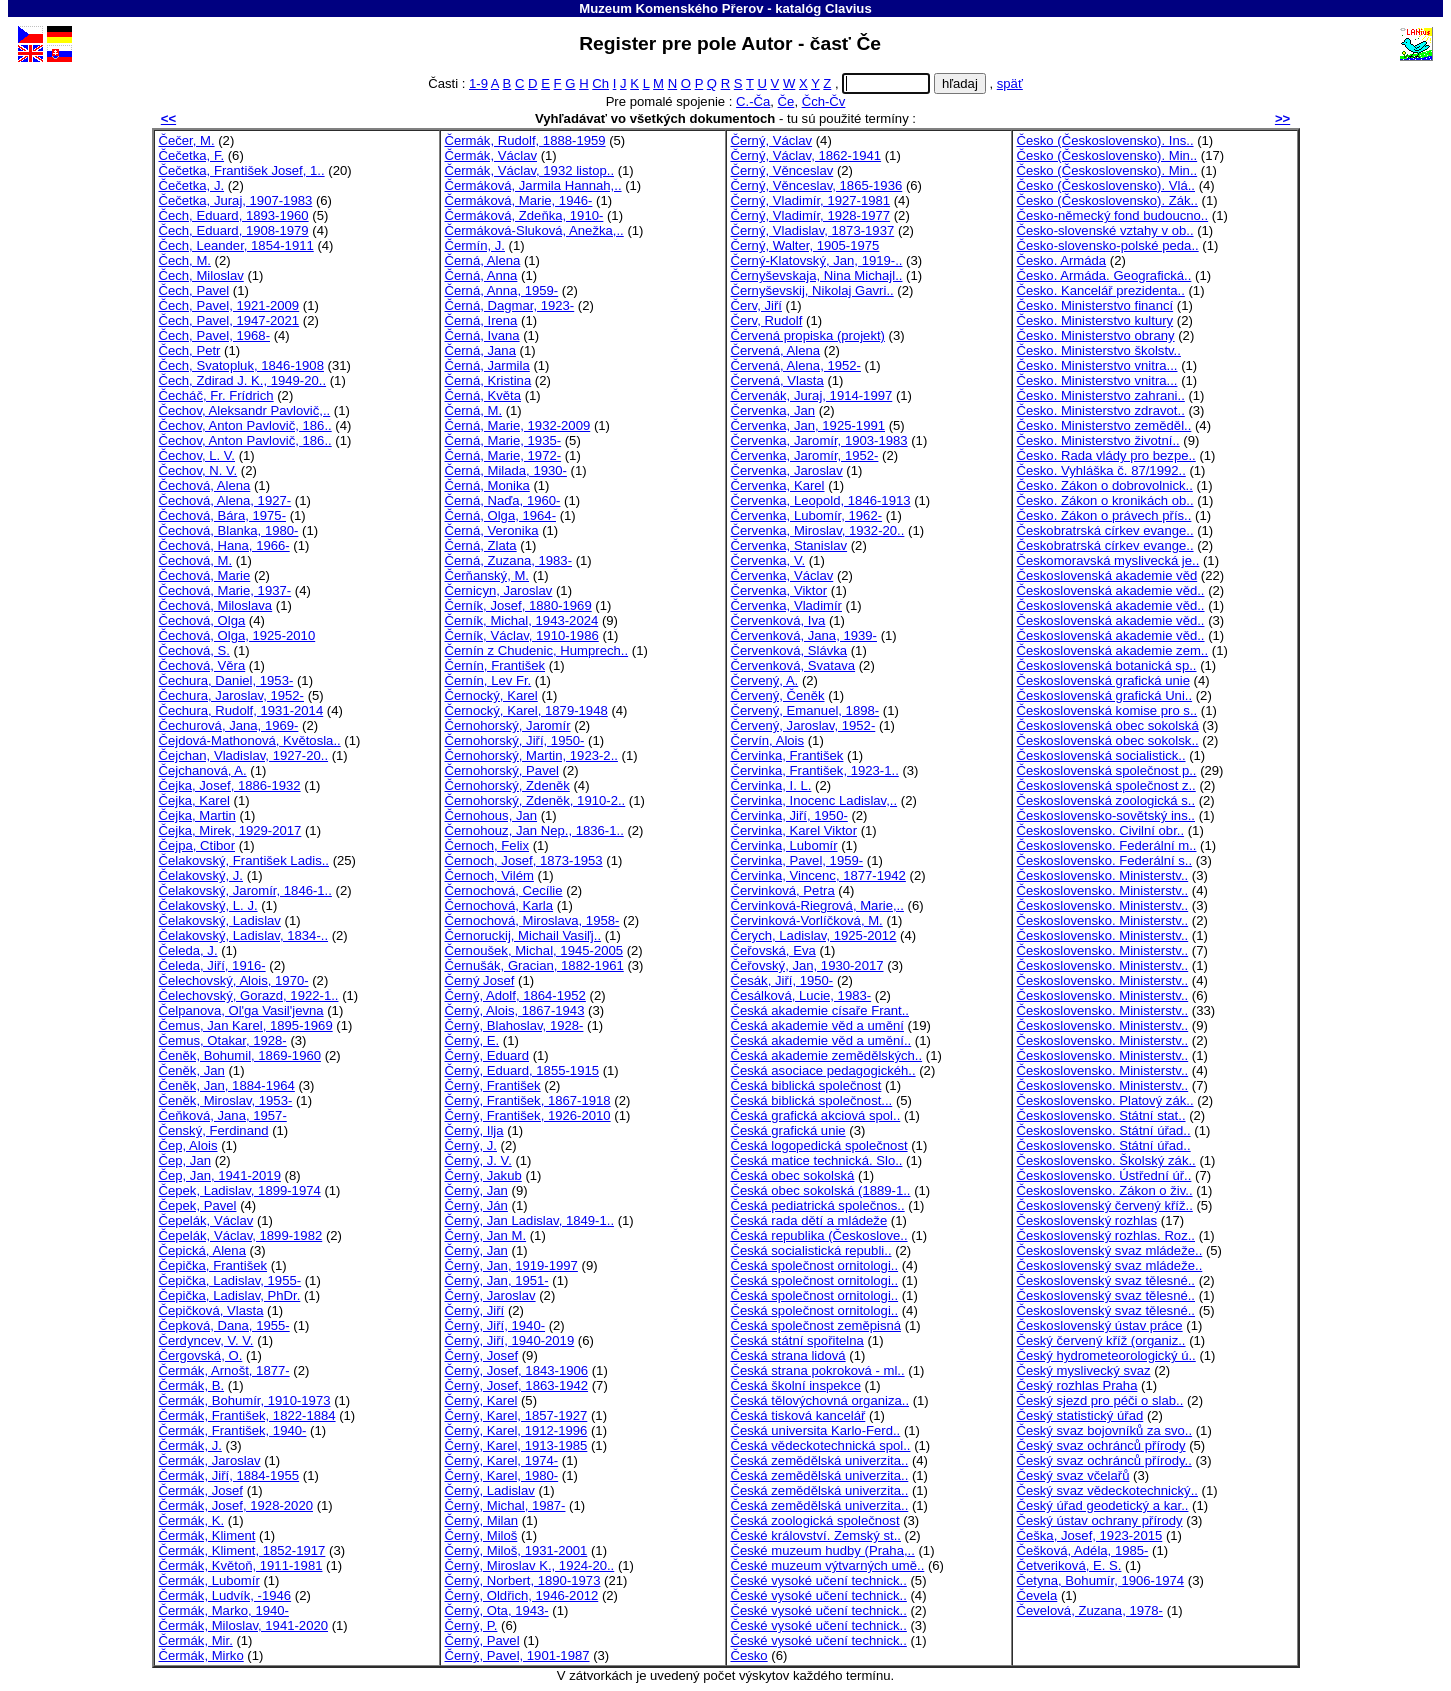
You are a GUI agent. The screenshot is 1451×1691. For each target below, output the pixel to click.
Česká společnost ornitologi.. (815, 1265)
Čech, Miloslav (201, 275)
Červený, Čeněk (778, 695)
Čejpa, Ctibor (197, 845)
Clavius (848, 8)
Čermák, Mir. (196, 1640)
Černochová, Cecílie (504, 890)
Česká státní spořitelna (797, 1340)
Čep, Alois (188, 1145)
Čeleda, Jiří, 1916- (212, 965)
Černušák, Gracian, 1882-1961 (534, 965)
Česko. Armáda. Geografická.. (1104, 275)
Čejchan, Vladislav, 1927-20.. (244, 755)
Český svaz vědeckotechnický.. (1107, 1490)
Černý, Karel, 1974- (502, 1460)
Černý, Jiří (475, 1310)
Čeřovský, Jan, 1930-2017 (807, 965)
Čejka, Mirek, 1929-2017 (230, 830)
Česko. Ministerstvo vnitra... (1097, 365)
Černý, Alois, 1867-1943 (515, 1010)
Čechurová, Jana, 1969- (229, 725)
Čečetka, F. (192, 155)
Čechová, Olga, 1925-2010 (237, 635)
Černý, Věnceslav (782, 170)
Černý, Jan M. (486, 1235)
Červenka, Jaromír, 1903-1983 (819, 440)
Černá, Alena (483, 260)
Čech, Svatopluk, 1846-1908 (241, 365)
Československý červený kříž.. (1105, 1205)
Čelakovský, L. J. (208, 905)
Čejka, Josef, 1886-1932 (230, 785)
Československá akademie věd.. (1111, 590)
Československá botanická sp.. (1107, 665)
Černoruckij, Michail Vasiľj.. (523, 935)
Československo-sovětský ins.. (1106, 815)
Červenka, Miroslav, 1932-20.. (818, 530)
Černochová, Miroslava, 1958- (532, 920)
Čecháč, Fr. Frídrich (216, 395)
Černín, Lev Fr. (488, 680)
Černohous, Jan (491, 815)
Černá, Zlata (481, 545)
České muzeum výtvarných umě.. (828, 1565)
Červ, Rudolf (767, 320)
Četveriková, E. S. (1069, 1565)
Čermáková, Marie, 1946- (519, 200)
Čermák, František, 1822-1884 (247, 1415)
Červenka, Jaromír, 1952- (805, 455)
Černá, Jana (480, 350)
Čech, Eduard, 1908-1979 (234, 230)
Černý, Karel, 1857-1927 (516, 1415)
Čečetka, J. (192, 185)
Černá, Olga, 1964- (501, 515)
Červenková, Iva (778, 620)
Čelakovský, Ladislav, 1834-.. (244, 935)
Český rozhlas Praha (1077, 1385)
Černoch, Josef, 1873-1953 (524, 860)
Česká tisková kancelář (798, 1415)
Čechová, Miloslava (216, 605)
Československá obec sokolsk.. (1108, 740)
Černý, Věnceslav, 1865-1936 (817, 185)
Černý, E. (472, 1040)
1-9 (478, 83)
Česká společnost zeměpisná (816, 1325)
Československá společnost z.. (1106, 785)
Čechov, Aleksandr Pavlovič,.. (245, 410)
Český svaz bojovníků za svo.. (1105, 1430)
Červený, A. (765, 680)
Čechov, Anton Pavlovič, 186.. (245, 425)
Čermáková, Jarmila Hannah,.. (533, 185)
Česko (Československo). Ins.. (1105, 140)
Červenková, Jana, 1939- (804, 635)
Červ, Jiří (756, 305)
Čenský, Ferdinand (214, 1130)
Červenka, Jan (773, 410)
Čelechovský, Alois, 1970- (234, 980)
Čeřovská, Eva (773, 950)
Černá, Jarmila (487, 365)
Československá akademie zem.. (1113, 650)
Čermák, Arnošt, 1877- (224, 1370)
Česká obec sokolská (793, 1175)
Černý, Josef (482, 1355)
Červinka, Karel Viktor (794, 830)
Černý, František (493, 1085)
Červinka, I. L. (771, 785)
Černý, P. (471, 1625)
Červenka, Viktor (779, 590)
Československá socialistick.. (1101, 755)
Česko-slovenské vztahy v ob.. (1105, 230)
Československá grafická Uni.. (1105, 695)
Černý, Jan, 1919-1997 (511, 1265)
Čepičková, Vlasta (211, 1310)
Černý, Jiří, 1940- (495, 1325)
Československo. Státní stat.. (1101, 1115)
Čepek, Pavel (198, 1205)
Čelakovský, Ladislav (220, 920)
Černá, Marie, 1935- (503, 440)
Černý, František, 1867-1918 (528, 1100)
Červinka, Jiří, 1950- (789, 815)
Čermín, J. (475, 245)
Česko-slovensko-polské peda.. (1108, 245)
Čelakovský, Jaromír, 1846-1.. (245, 890)
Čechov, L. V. (197, 455)
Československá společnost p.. (1107, 770)
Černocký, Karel (491, 695)
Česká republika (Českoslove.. (819, 1235)
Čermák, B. (192, 1385)
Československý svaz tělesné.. (1106, 1280)
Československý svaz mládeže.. (1110, 1250)
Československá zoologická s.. (1106, 800)
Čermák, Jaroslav (210, 1460)
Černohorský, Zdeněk (507, 785)
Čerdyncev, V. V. (206, 1340)
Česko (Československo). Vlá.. (1106, 185)
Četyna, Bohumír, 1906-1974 (1101, 1580)
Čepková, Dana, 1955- (224, 1325)
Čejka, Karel (194, 800)
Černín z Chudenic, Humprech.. (537, 650)
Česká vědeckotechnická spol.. (821, 1445)
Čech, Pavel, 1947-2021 (229, 320)
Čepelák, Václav (206, 1220)
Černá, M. (474, 410)
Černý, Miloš (481, 1535)
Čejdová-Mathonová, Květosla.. (250, 740)
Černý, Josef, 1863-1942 (517, 1385)
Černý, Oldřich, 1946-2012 (522, 1595)
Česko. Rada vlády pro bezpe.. (1106, 455)
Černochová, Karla (499, 905)
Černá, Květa (483, 395)
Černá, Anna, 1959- (502, 290)
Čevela (1037, 1595)
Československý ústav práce (1100, 1325)
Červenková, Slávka (789, 650)
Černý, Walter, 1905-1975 (805, 245)
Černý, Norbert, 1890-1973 (523, 1580)
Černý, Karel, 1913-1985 (516, 1445)
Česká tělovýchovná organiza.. (820, 1400)
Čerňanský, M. (487, 575)
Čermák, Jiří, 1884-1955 (229, 1475)
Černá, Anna (481, 275)
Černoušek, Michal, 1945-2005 (534, 950)
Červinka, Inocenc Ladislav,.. (814, 800)
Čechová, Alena (205, 485)
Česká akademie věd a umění (817, 1025)
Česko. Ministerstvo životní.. (1098, 440)
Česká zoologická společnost (815, 1520)
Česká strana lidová (788, 1355)
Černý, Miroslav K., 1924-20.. (530, 1565)
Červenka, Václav (782, 575)
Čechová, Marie (205, 575)
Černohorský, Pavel (502, 770)
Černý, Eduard (487, 1055)
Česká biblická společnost (806, 1085)
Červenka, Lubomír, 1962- (807, 515)
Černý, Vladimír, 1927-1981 (811, 200)
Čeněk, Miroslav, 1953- (226, 1100)
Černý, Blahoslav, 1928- (514, 1025)
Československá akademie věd (1107, 575)
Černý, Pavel (482, 1640)
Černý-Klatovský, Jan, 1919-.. (817, 260)
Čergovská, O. (201, 1355)
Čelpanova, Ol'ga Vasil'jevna (241, 1010)
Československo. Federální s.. (1105, 860)
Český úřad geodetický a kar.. (1103, 1505)
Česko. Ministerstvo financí (1095, 305)
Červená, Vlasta (777, 380)
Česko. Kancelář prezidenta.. (1101, 290)
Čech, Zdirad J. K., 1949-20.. (243, 380)
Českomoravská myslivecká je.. (1108, 560)
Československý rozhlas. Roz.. (1106, 1235)
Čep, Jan (185, 1160)
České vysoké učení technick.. (819, 1580)
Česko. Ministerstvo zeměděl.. (1104, 425)
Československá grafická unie (1103, 680)
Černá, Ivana (482, 335)
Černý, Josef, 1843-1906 (517, 1370)
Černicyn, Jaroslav (499, 590)
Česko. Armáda (1062, 260)
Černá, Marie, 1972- (503, 455)
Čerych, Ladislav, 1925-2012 (814, 935)
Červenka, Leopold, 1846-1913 (821, 500)
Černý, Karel (481, 1400)
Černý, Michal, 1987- (505, 1505)
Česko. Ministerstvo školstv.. (1099, 350)
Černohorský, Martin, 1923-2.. (531, 755)
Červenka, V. (768, 560)
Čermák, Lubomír (209, 1580)
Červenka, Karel (778, 485)
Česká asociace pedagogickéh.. (823, 1070)
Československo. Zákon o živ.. (1105, 1190)
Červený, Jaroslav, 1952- (803, 725)
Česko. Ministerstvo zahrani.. (1101, 395)
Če (786, 101)
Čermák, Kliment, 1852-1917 (242, 1550)
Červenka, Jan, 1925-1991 (808, 425)
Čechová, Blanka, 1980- (229, 530)
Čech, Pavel (194, 290)
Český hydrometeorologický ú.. (1106, 1355)
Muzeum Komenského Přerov (671, 8)
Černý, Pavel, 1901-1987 (517, 1655)
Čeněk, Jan (192, 1070)
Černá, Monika (487, 485)
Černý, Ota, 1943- (497, 1610)
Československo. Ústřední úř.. (1104, 1175)
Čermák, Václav (491, 155)
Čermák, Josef (201, 1490)
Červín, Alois (768, 740)
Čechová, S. (194, 650)
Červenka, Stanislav (789, 545)
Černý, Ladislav (490, 1490)
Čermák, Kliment (207, 1535)
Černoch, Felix (487, 845)
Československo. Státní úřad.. (1104, 1130)
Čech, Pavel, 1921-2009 (229, 305)
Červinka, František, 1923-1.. (815, 770)
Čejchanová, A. (203, 770)
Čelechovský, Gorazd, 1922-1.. (249, 995)
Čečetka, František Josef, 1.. (242, 170)
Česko (749, 1655)
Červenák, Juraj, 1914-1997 (812, 395)
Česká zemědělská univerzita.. (820, 1460)
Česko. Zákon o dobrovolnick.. (1105, 485)
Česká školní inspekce (796, 1385)
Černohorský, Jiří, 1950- (515, 740)
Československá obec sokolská (1108, 725)
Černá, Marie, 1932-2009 (518, 425)
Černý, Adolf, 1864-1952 (515, 995)
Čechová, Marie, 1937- (225, 590)
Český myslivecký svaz (1084, 1370)
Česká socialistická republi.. (811, 1250)
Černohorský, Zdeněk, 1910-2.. (535, 800)
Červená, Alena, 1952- (796, 365)
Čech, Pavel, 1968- (215, 335)
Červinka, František (787, 755)
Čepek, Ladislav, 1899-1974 (240, 1190)
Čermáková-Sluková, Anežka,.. (534, 230)
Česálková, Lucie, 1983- (801, 995)
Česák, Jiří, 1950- (782, 980)
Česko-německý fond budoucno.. (1113, 215)
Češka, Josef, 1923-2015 (1090, 1535)
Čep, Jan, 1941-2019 (220, 1175)
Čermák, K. (192, 1520)
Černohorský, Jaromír (508, 725)
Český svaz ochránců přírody (1101, 1445)
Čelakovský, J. (201, 875)
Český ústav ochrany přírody (1100, 1520)
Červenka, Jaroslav (787, 470)
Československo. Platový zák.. (1105, 1100)
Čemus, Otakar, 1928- (223, 1040)
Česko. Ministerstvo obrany (1096, 335)
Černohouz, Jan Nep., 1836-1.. (534, 830)
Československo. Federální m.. (1107, 845)
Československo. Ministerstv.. (1103, 875)
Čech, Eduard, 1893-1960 (234, 215)
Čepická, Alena (202, 1250)
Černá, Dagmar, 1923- (510, 305)
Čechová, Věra (202, 665)
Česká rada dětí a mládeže (809, 1220)
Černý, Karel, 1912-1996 (516, 1430)
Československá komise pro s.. (1107, 710)
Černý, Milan (482, 1520)
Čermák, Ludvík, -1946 (225, 1595)
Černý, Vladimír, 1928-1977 (811, 215)
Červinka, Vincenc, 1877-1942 (818, 875)
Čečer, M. (187, 140)
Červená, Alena (776, 350)
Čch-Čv (824, 101)
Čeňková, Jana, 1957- (223, 1115)
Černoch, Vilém (489, 875)
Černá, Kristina (488, 380)
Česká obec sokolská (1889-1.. (821, 1190)
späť (1010, 83)
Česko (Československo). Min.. (1107, 155)
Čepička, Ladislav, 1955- (230, 1280)
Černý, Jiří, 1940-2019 (510, 1340)
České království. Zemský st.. (816, 1535)
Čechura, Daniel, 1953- (226, 680)
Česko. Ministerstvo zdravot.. (1101, 410)
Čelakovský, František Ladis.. (244, 860)
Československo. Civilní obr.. (1101, 830)
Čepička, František (213, 1265)
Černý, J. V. (478, 1160)
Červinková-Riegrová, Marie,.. (817, 905)
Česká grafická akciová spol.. (816, 1115)
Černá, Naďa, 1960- (503, 500)
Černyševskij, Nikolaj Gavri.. (812, 290)
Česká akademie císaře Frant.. (820, 1010)
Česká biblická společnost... (812, 1100)
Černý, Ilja (474, 1130)
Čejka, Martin (197, 815)
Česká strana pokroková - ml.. (818, 1370)
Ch (600, 83)
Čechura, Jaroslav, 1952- (232, 695)
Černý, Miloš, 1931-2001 (516, 1550)
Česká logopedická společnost (819, 1145)
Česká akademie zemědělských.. (827, 1055)
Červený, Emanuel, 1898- (805, 710)
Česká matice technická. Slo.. (817, 1160)
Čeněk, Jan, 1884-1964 (227, 1085)
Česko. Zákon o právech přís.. (1104, 515)
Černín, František (495, 665)
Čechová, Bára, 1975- (223, 515)
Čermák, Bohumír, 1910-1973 (245, 1400)
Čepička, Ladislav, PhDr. (230, 1295)
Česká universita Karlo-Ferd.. (816, 1430)
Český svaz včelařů (1073, 1475)
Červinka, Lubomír (784, 845)
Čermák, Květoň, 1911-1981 (241, 1565)
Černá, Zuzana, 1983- (509, 560)
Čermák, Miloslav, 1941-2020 (244, 1625)
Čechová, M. (196, 560)
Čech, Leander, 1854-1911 (236, 245)
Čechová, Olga (202, 620)
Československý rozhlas (1087, 1220)
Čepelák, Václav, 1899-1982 (241, 1235)
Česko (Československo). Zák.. (1107, 200)
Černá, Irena (481, 320)
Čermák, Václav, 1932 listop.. (530, 170)
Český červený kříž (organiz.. (1101, 1340)
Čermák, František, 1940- (233, 1430)
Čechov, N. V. (198, 470)
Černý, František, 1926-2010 (528, 1115)
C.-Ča (753, 101)
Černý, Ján (476, 1205)
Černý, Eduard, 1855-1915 (522, 1070)
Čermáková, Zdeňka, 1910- (524, 215)
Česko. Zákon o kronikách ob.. (1105, 500)
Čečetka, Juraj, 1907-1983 (236, 200)
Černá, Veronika (492, 530)
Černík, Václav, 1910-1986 (522, 635)
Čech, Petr (190, 350)
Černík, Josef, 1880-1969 (518, 605)
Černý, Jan (476, 1190)
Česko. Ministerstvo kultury (1095, 320)
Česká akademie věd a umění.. (821, 1040)
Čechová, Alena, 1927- (225, 500)
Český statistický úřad (1080, 1415)
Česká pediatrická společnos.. (818, 1205)
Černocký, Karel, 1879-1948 (526, 710)
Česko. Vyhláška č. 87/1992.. (1101, 470)
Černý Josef (480, 980)
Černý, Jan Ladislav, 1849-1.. (530, 1220)
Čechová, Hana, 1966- (224, 545)
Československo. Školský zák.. (1106, 1160)
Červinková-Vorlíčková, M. (807, 920)
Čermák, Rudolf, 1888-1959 (525, 140)
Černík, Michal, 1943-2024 (522, 620)
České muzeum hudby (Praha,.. (823, 1550)
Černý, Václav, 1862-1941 (806, 155)
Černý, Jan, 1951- (497, 1280)
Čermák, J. (190, 1445)
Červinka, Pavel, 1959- (797, 860)
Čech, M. (185, 260)
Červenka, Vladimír (786, 605)
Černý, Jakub (483, 1175)
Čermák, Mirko (201, 1655)
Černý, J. (471, 1145)
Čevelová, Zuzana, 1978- (1090, 1610)
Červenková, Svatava (793, 665)
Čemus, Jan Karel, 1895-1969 (246, 1025)
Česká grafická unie (788, 1130)
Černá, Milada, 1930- (506, 470)
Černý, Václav (772, 140)
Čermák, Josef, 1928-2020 (236, 1505)
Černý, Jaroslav (490, 1295)
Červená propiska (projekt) (808, 335)
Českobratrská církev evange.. (1105, 530)
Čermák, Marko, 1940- (224, 1610)
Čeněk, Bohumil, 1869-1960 (240, 1055)
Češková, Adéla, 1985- (1083, 1550)
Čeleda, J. (188, 950)
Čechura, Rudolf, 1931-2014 (241, 710)
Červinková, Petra (783, 890)
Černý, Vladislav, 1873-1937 (813, 230)
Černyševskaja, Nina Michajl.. (817, 275)
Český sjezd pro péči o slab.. (1100, 1400)
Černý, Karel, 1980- (502, 1475)
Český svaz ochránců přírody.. (1104, 1460)
